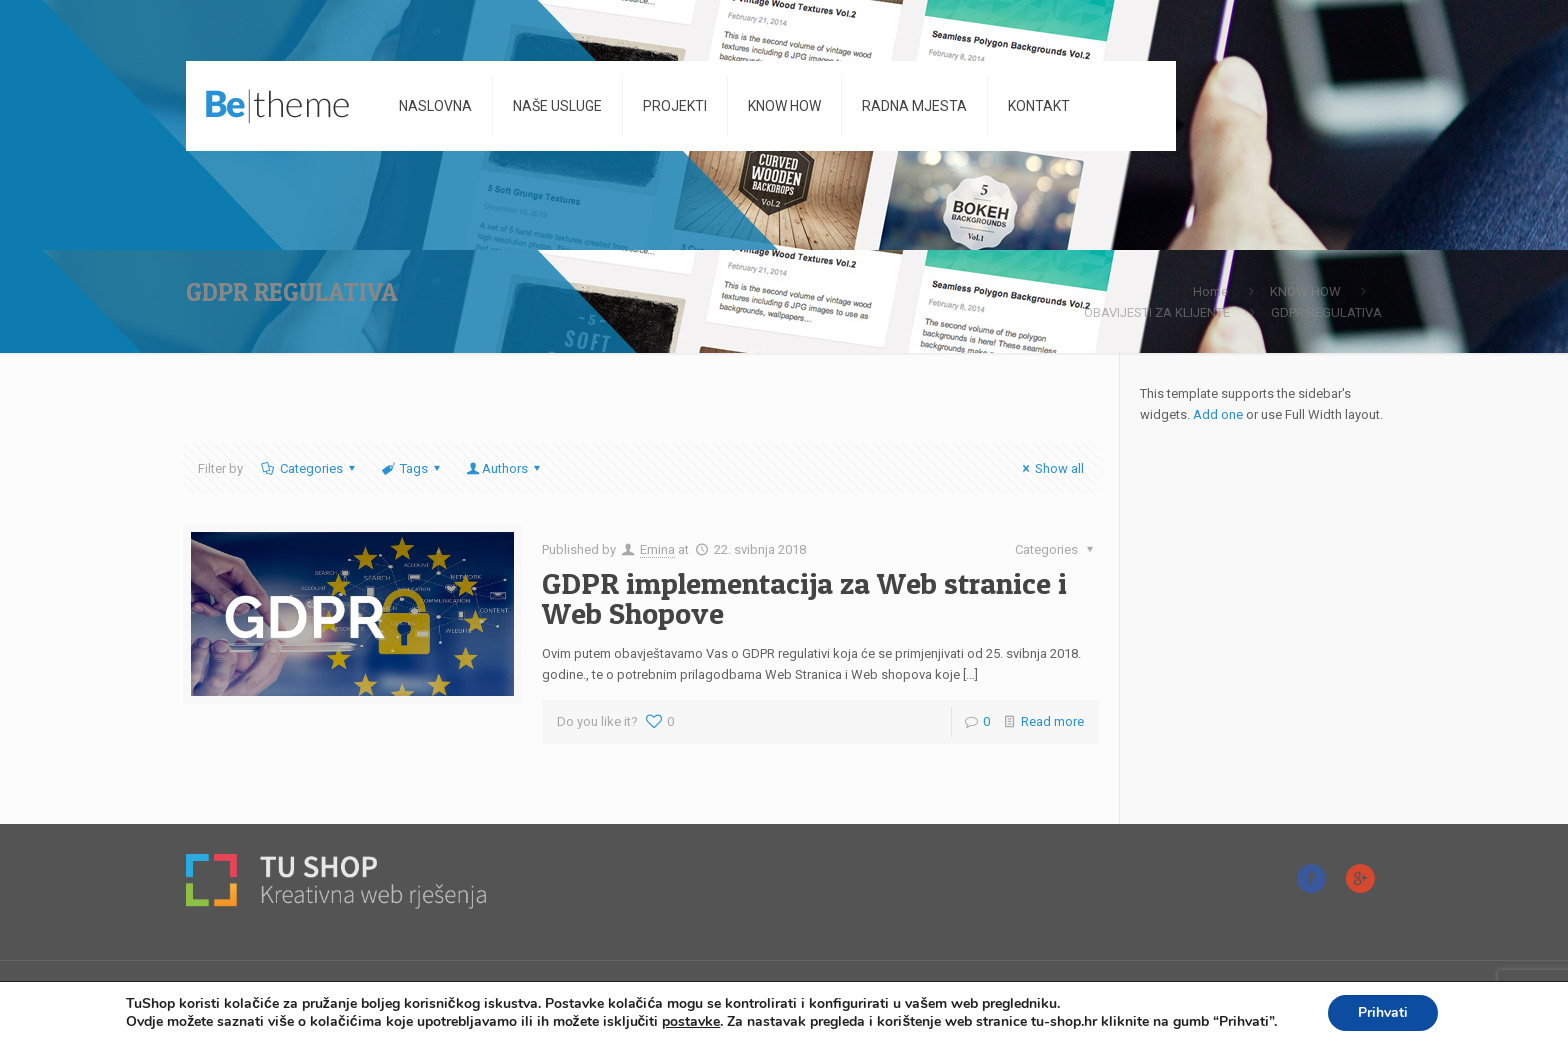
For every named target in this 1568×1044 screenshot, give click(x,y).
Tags (412, 468)
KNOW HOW (1305, 291)
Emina (657, 549)
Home (1210, 291)
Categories (309, 468)
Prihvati (1383, 1012)
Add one (1218, 414)
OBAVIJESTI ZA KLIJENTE (1157, 312)
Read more (1052, 721)
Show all (1050, 468)
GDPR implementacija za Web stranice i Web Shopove (804, 598)
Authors (505, 468)
